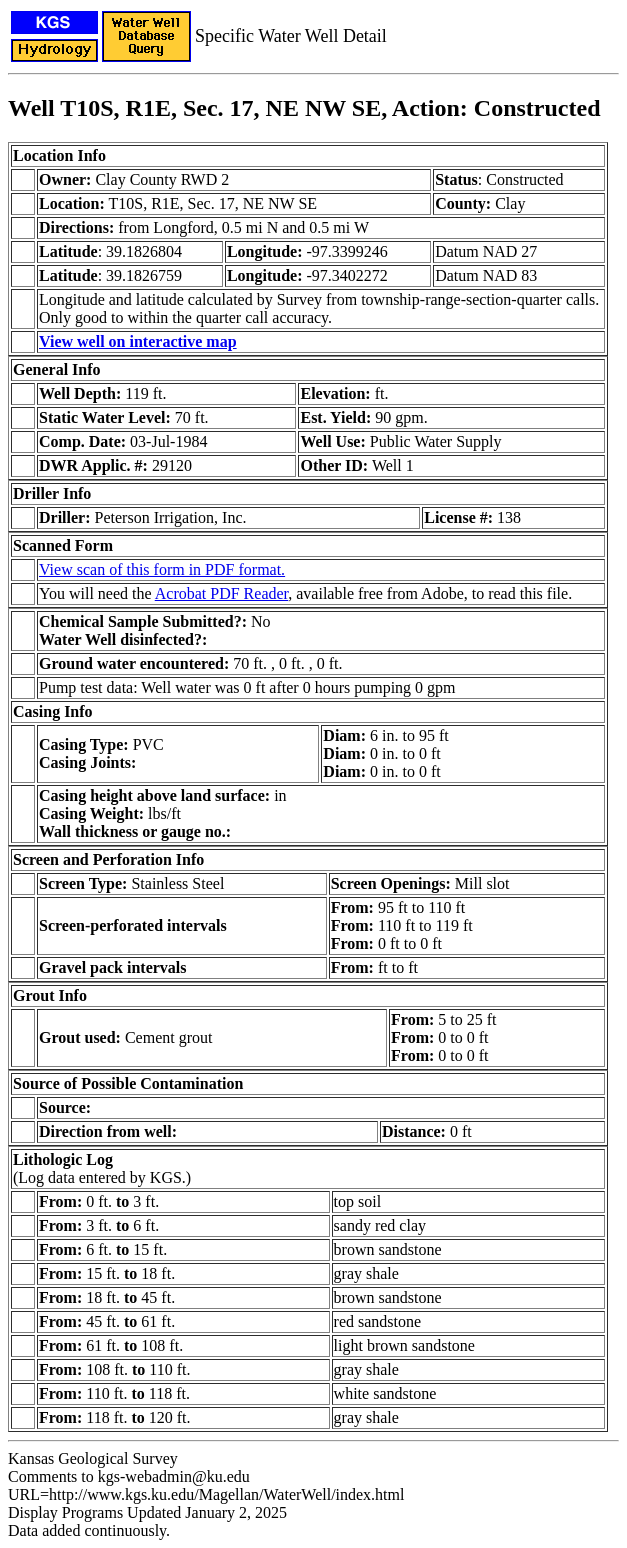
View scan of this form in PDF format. (162, 569)
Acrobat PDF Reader (222, 593)
